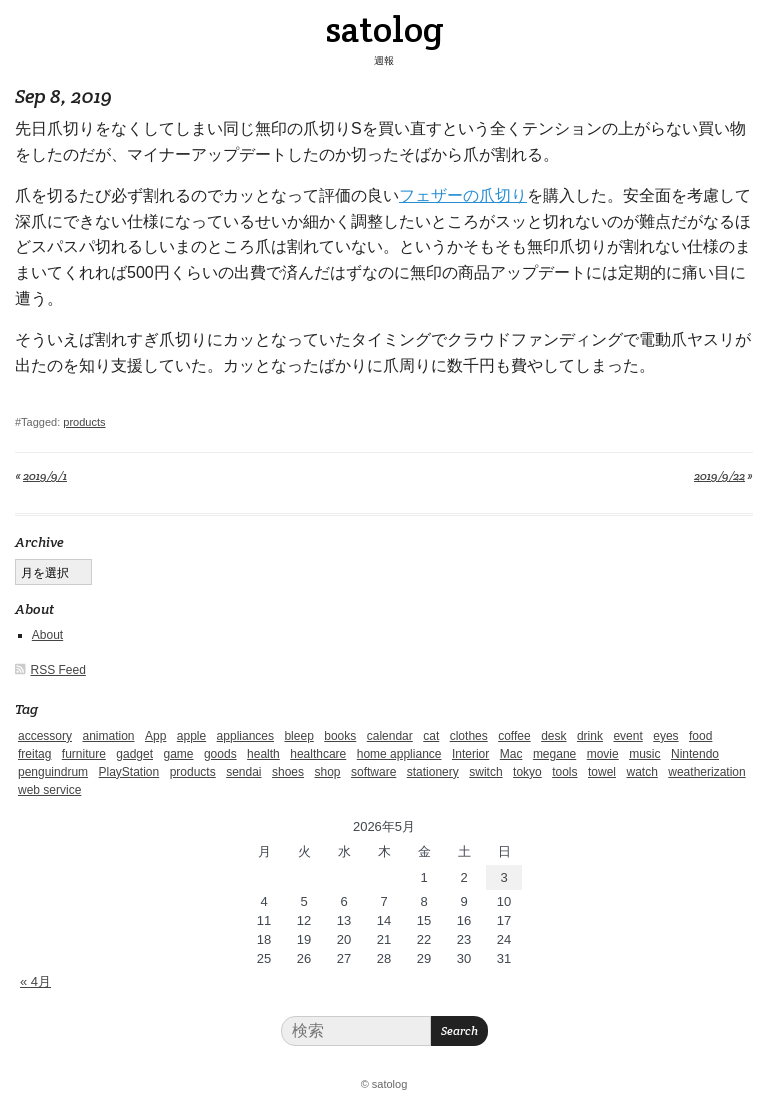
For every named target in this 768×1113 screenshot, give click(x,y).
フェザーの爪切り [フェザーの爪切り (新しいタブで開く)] (463, 195)
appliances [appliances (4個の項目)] (245, 736)
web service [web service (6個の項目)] (49, 790)
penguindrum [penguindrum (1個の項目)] (53, 772)
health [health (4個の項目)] (263, 754)
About (47, 635)
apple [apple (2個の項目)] (191, 736)
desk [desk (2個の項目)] (553, 736)
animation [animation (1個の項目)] (108, 736)
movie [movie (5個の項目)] (603, 754)
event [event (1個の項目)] (627, 736)
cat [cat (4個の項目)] (431, 736)
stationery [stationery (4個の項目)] (433, 772)
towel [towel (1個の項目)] (602, 772)
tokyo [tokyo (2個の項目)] (527, 772)
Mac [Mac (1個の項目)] (511, 754)
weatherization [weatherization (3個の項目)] (706, 772)
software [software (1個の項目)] (373, 772)
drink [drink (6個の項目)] (590, 736)
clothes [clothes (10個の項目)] (469, 736)
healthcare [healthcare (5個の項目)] (318, 754)
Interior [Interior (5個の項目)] (470, 754)
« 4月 (35, 981)
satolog (384, 29)
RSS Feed (58, 670)
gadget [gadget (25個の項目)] (134, 754)
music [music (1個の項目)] (644, 754)
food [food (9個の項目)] (700, 736)
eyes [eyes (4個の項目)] (665, 736)
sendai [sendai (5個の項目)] (243, 772)
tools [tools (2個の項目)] (564, 772)
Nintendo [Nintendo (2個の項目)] (695, 754)
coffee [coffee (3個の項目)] (514, 736)
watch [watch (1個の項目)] (641, 772)
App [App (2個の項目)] (155, 736)
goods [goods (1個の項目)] (220, 754)
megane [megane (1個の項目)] (554, 754)
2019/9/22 (719, 475)
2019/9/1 (45, 475)
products (84, 422)
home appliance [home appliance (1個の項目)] (399, 754)
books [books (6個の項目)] (340, 736)
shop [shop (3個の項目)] (327, 772)
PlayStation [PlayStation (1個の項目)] (129, 772)
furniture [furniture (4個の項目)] (84, 754)
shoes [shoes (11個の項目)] (288, 772)
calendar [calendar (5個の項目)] (390, 736)
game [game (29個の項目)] (178, 754)
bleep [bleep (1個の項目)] (298, 736)
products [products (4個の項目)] (193, 772)
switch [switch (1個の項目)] (485, 772)
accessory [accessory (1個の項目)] (45, 736)
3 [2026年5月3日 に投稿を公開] (503, 877)
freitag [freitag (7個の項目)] (34, 754)
